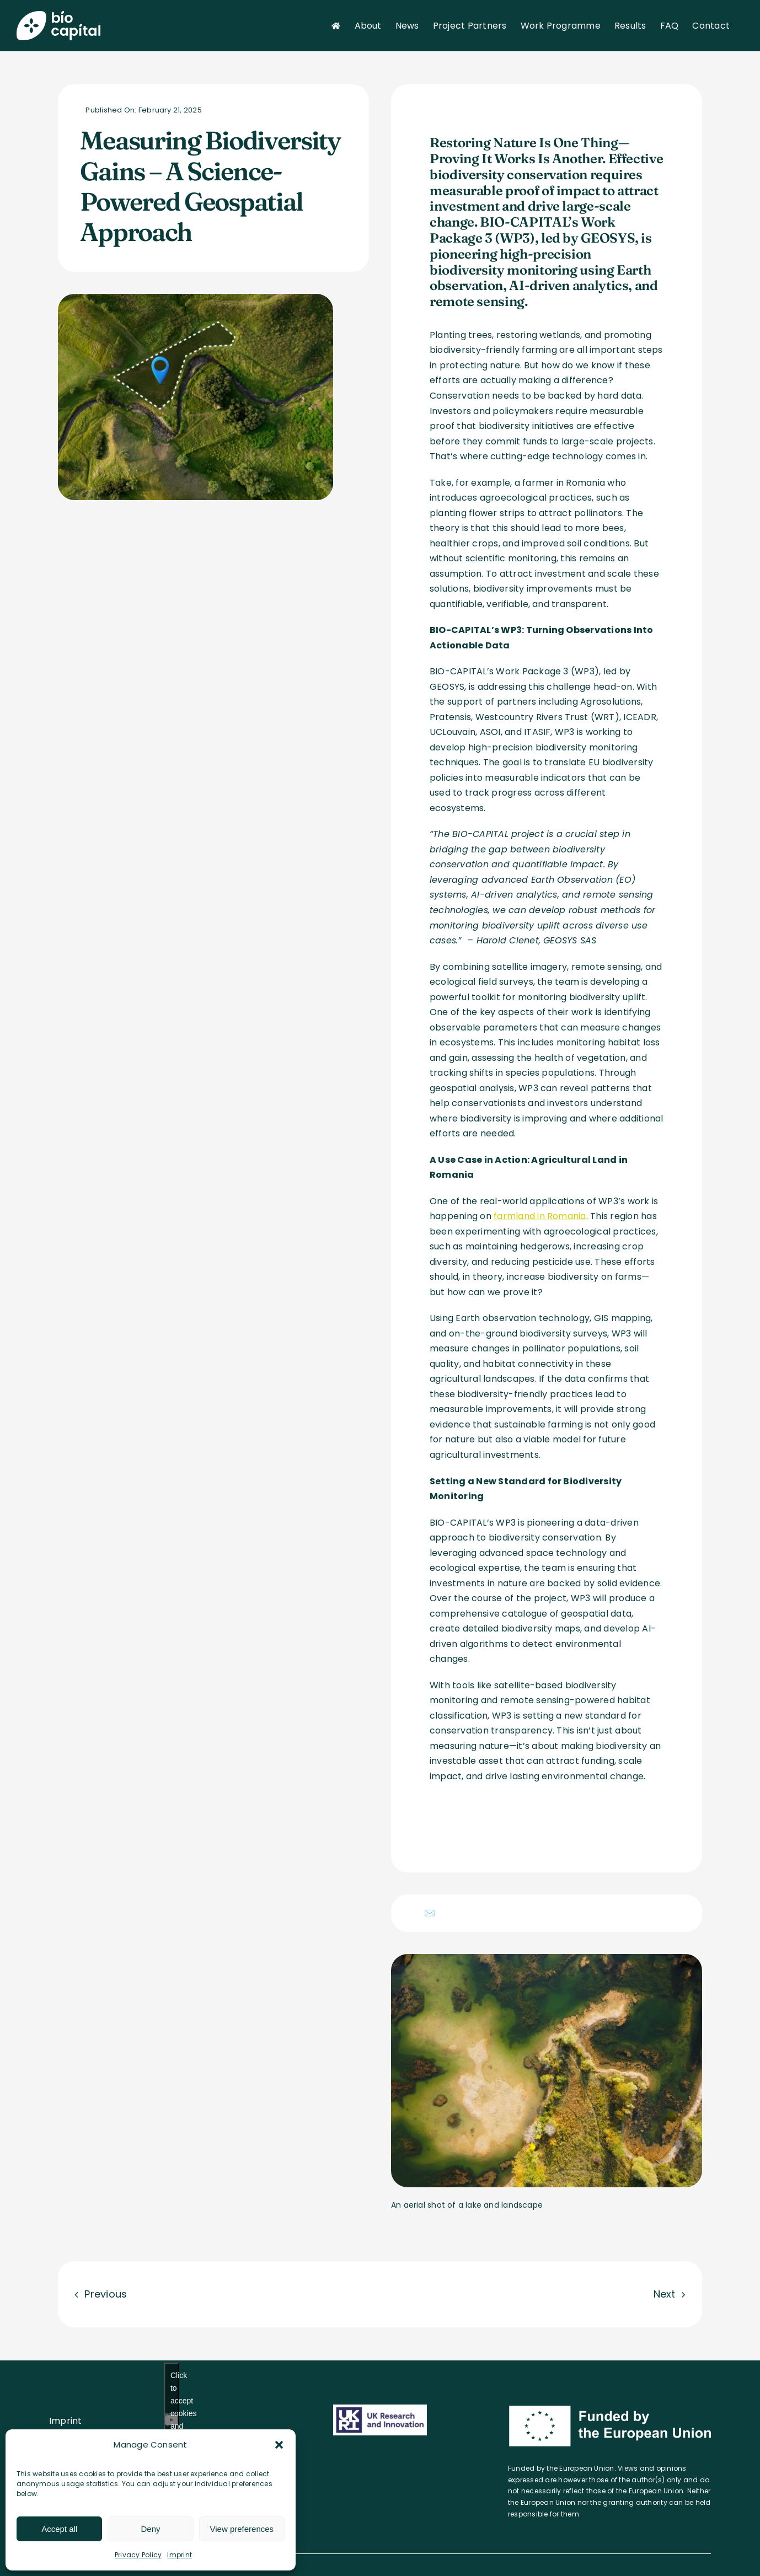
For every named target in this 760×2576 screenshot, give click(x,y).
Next (665, 2294)
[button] (279, 2444)
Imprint (179, 2554)
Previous (105, 2294)
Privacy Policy (138, 2554)
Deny (150, 2529)
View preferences (242, 2529)
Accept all (59, 2529)
